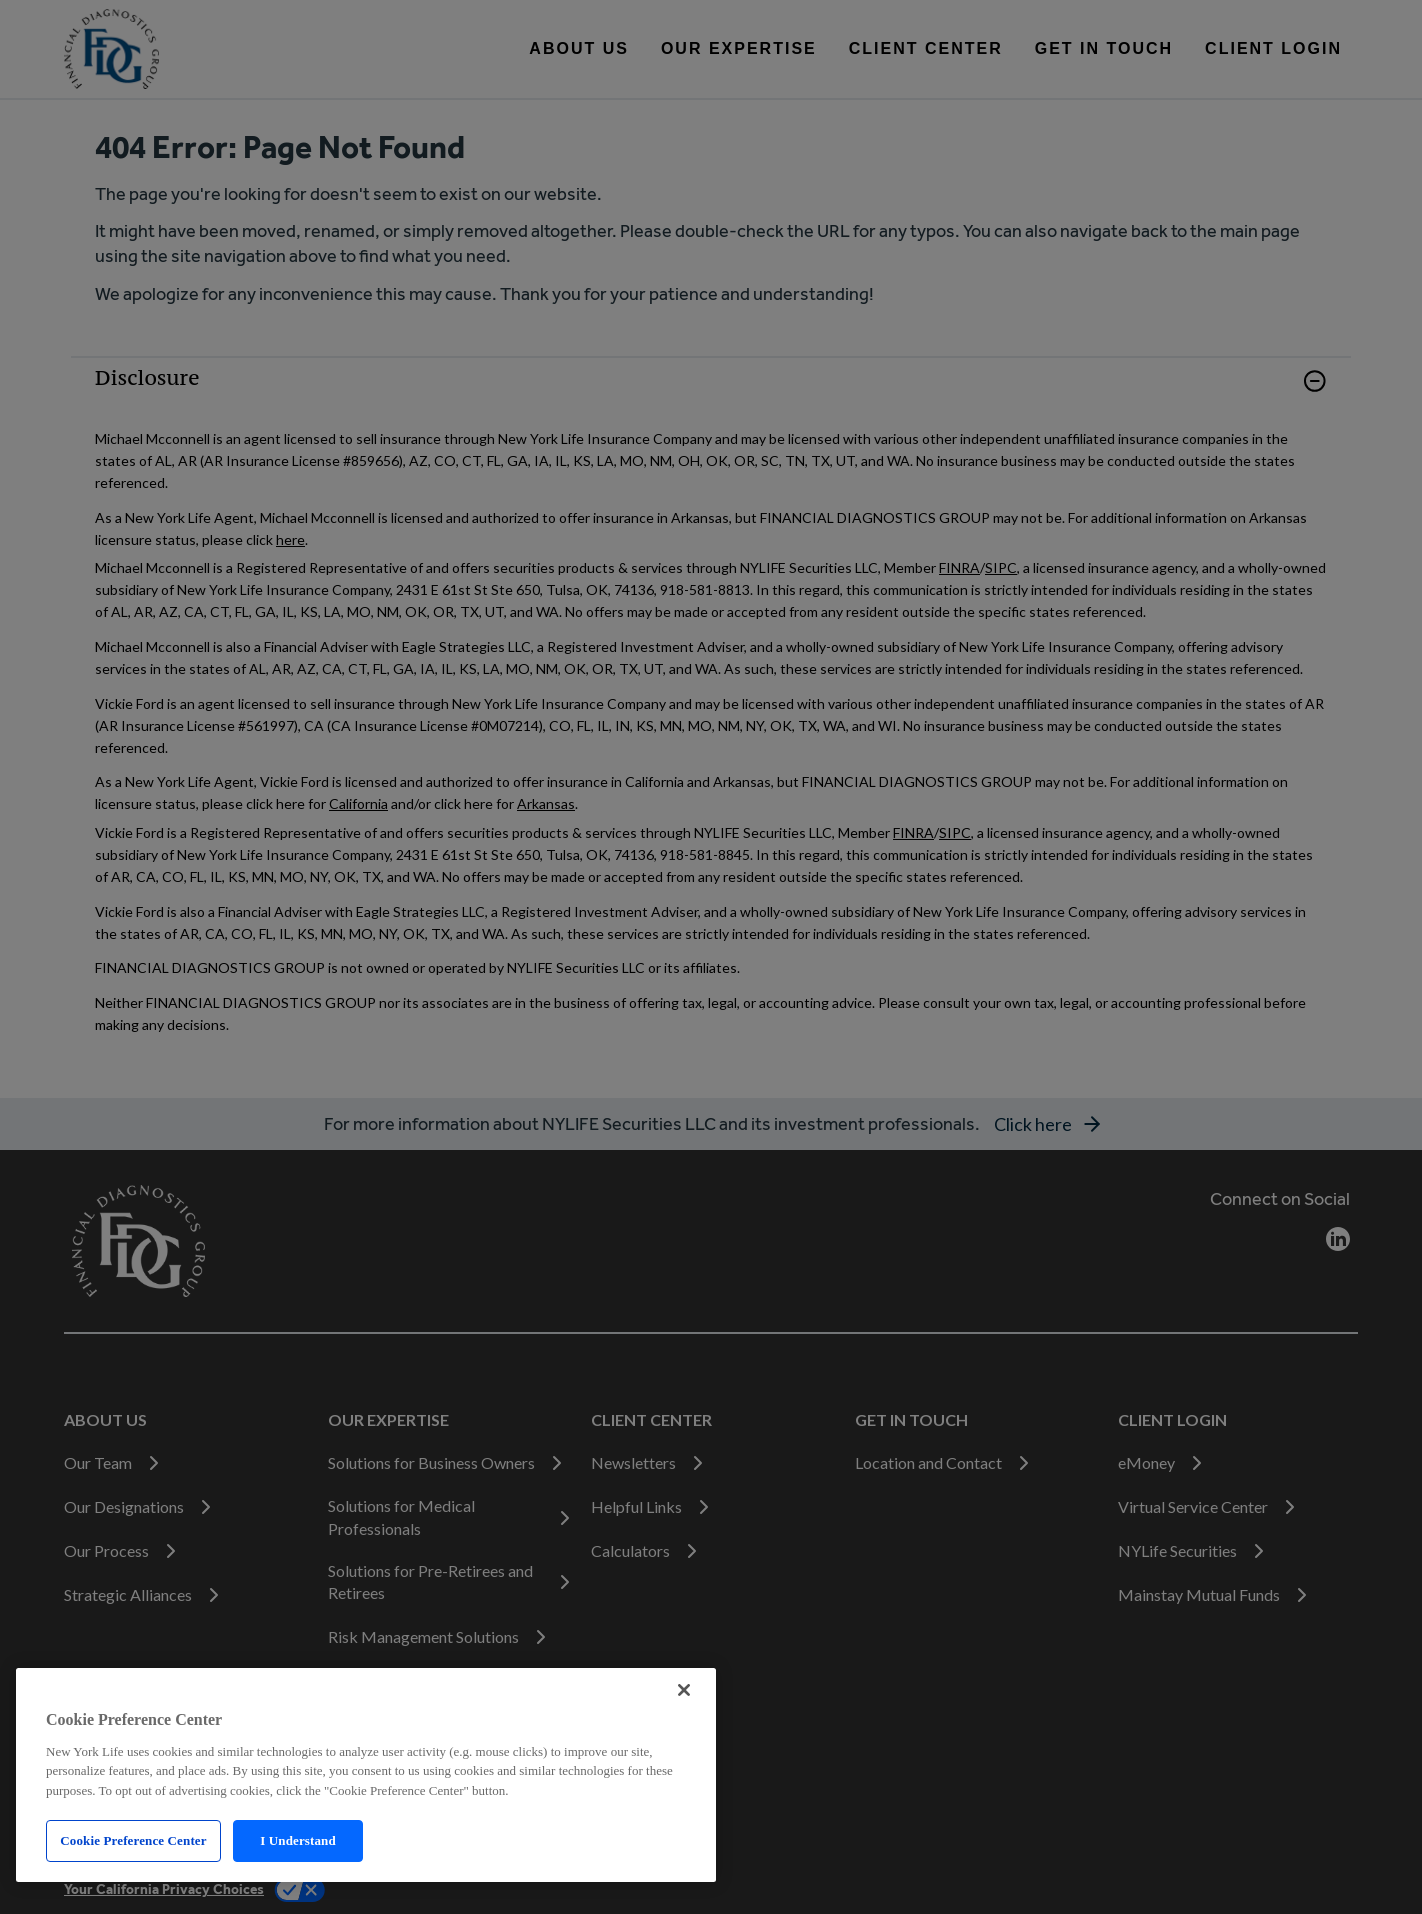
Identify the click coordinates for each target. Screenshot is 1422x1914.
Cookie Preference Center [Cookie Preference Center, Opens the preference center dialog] (133, 1840)
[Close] (684, 1690)
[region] (366, 1775)
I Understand (298, 1840)
